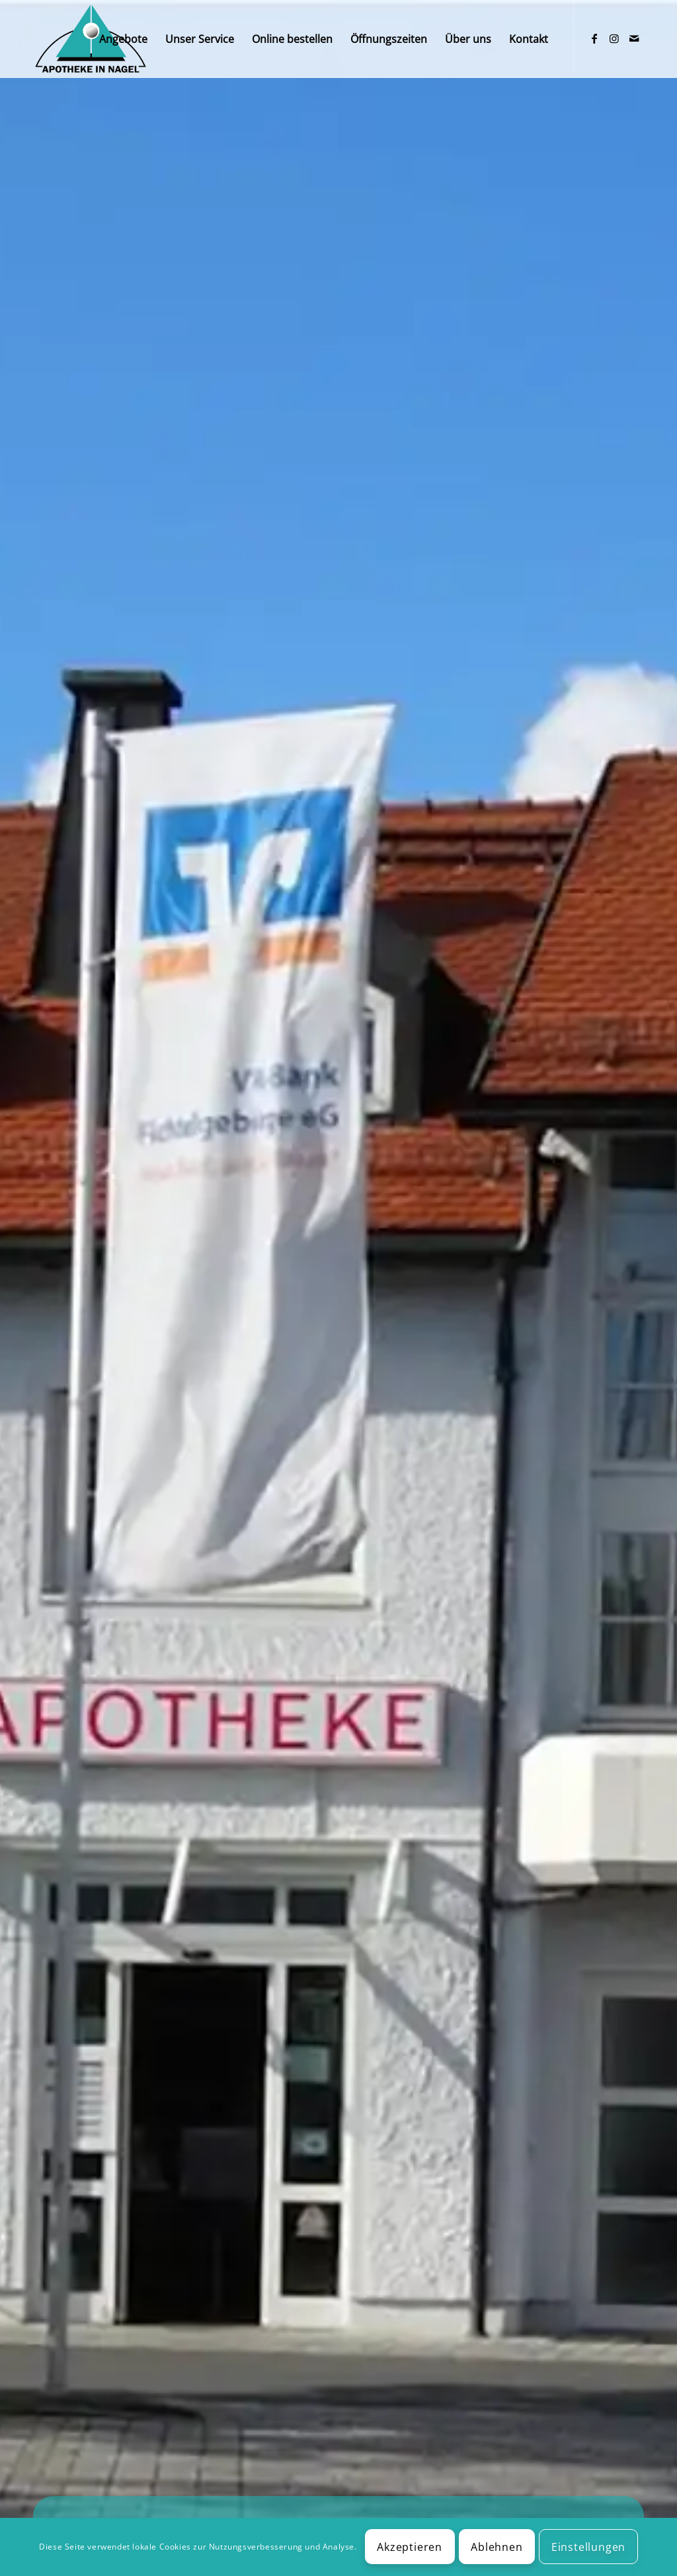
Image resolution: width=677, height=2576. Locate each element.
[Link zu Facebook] (594, 38)
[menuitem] (123, 39)
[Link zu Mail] (634, 38)
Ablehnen (496, 2547)
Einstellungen (588, 2547)
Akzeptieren (409, 2547)
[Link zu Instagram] (614, 38)
